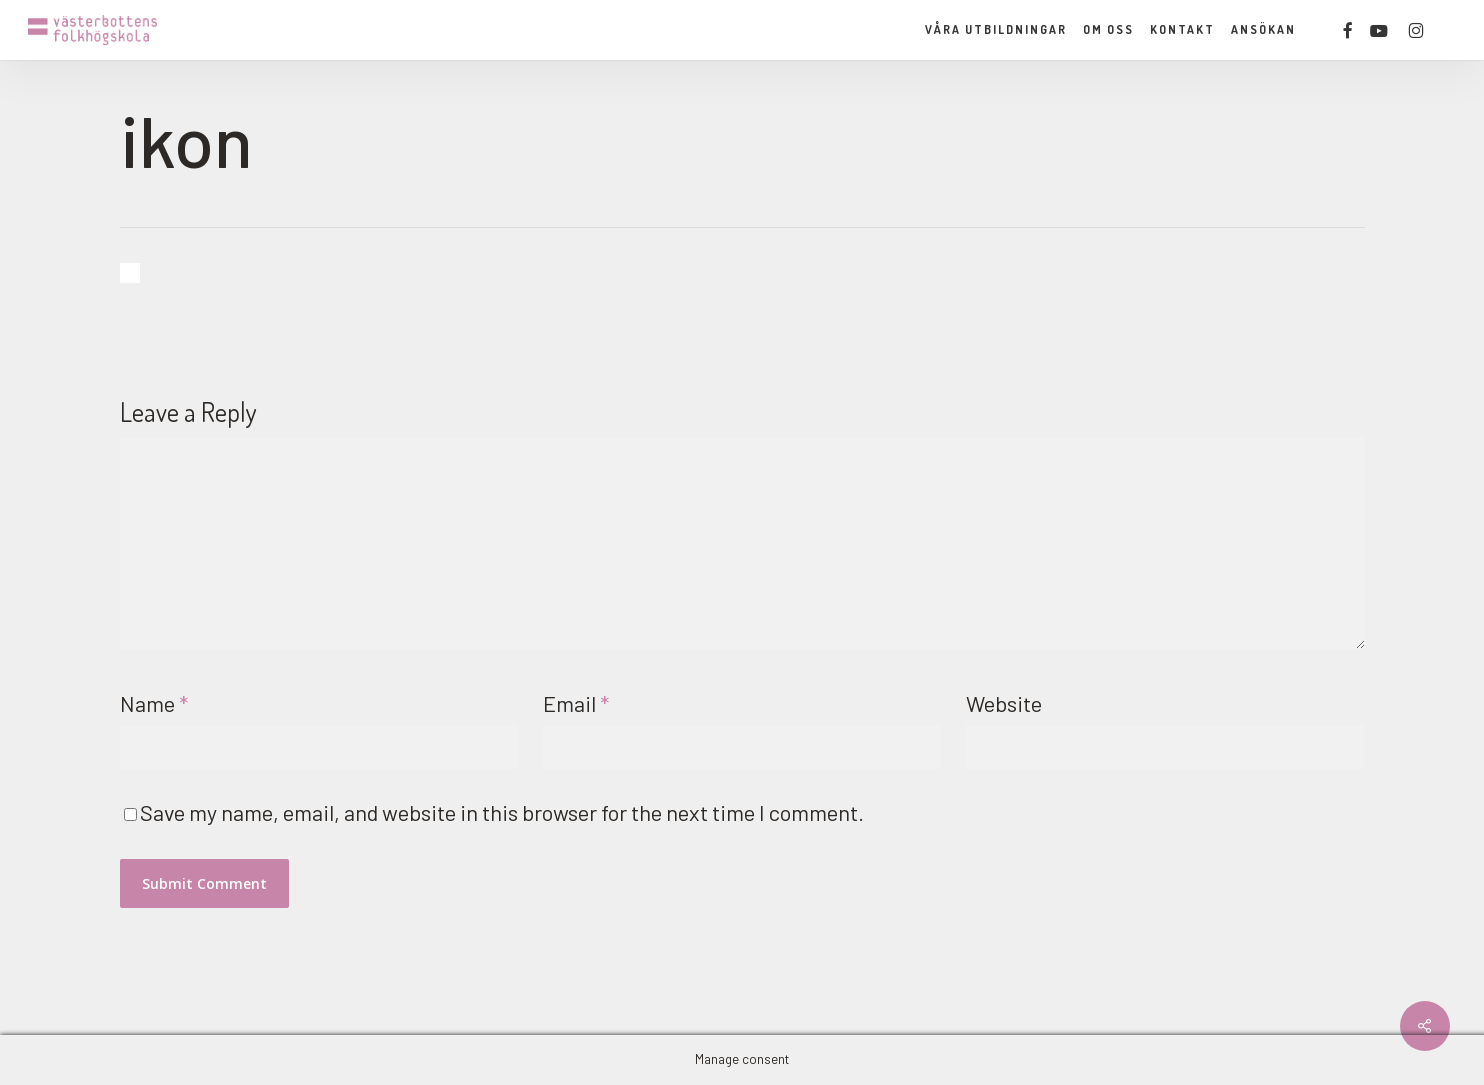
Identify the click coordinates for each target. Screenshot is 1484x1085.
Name (154, 703)
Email (576, 703)
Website (1004, 703)
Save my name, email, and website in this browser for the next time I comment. (502, 812)
